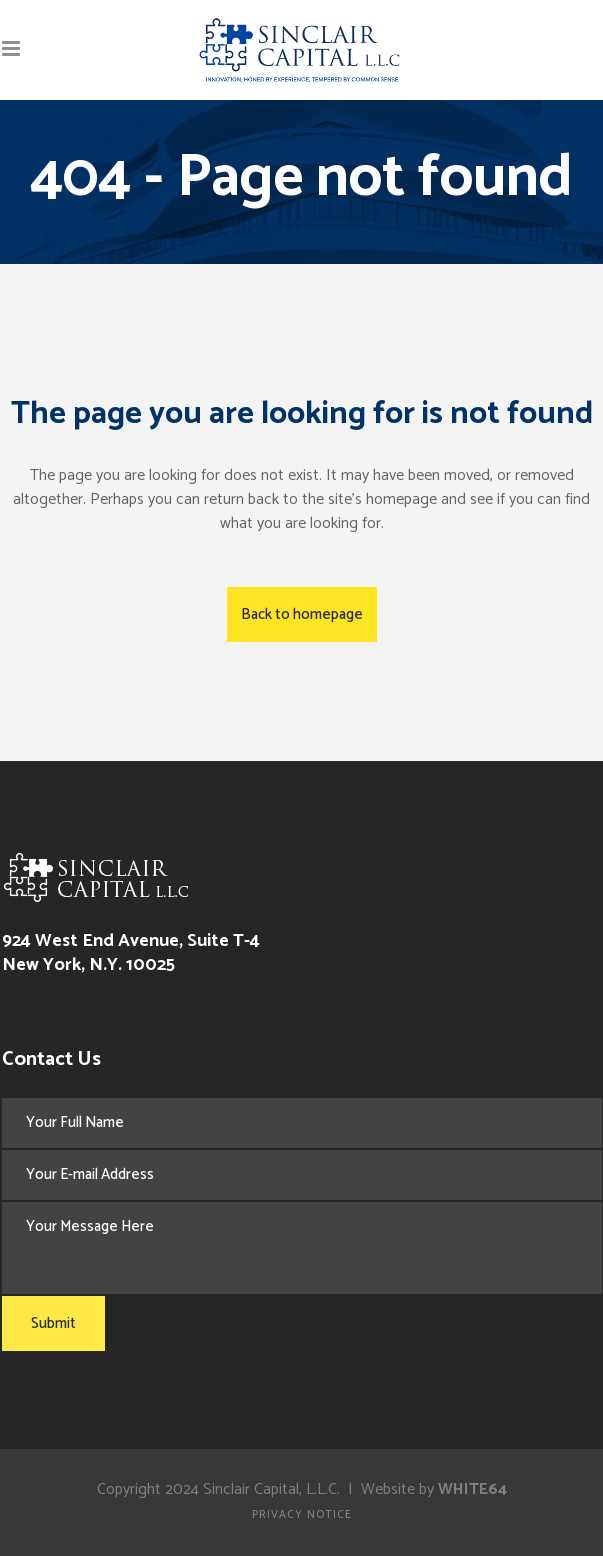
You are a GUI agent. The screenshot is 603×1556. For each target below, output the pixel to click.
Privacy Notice (302, 1515)
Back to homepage (302, 614)
